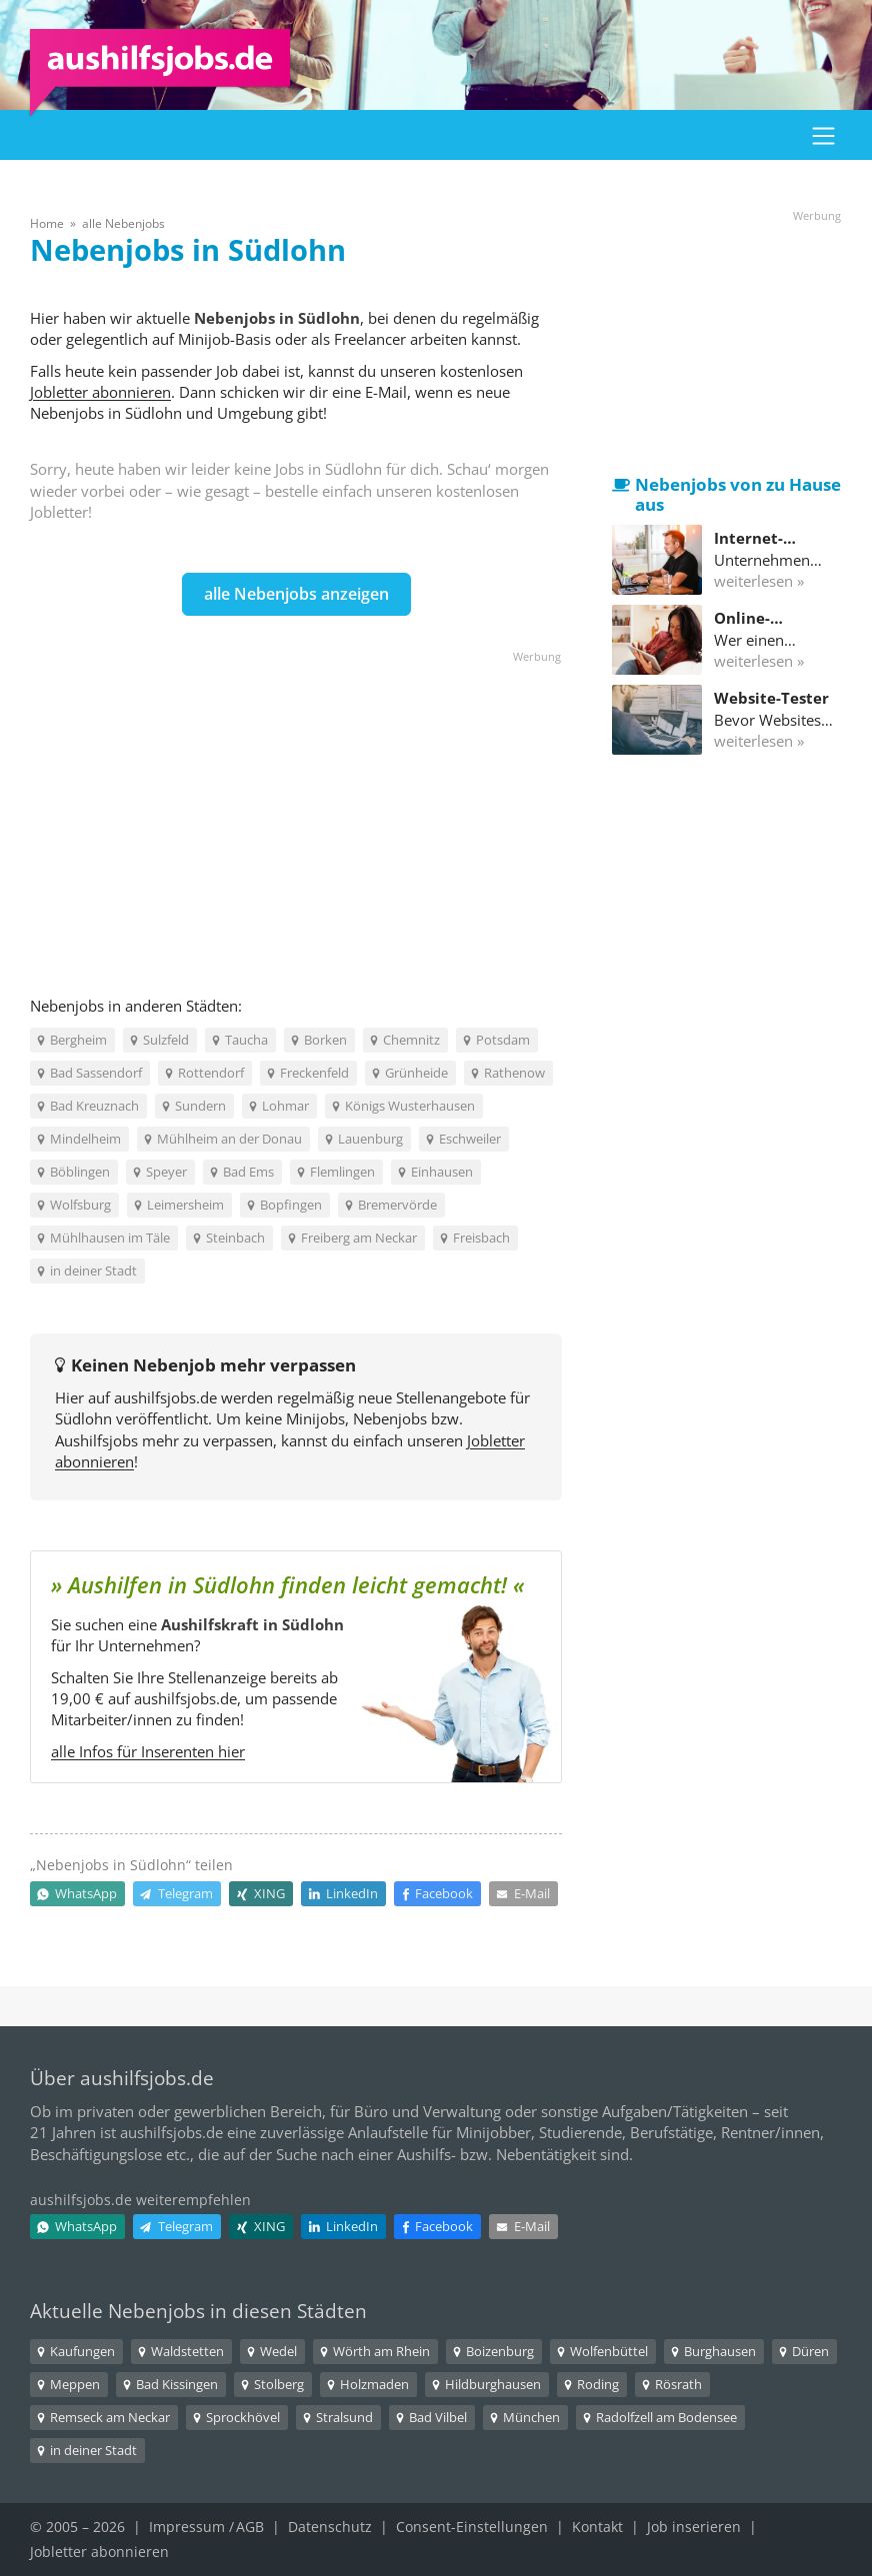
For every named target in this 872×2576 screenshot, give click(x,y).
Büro (371, 2111)
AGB (250, 2526)
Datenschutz (330, 2526)
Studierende (580, 2132)
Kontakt (597, 2526)
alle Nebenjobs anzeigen (296, 594)
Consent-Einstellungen (472, 2526)
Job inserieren (694, 2526)
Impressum (187, 2526)
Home (47, 223)
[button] (823, 135)
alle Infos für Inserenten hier (148, 1751)
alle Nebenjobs (123, 223)
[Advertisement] (296, 806)
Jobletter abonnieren (100, 392)
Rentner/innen (770, 2132)
